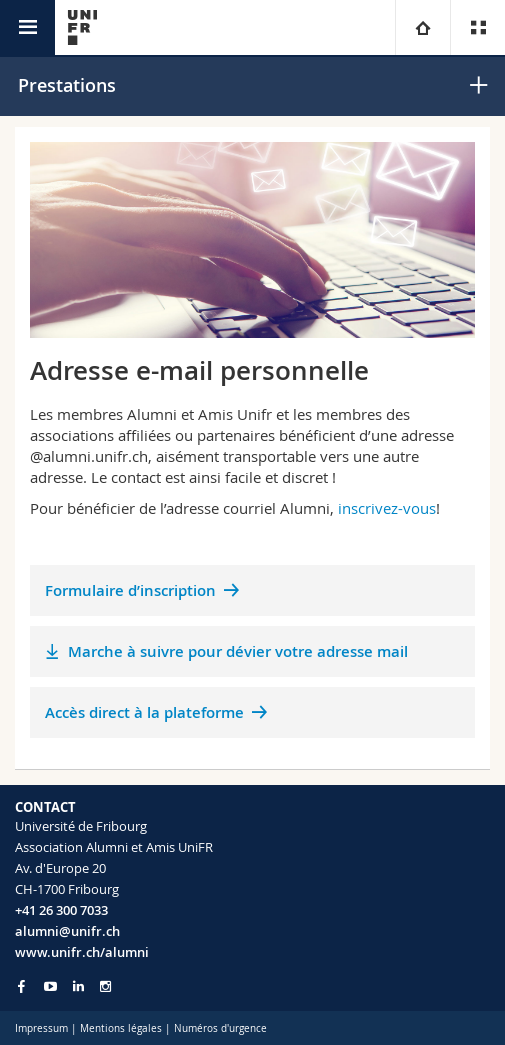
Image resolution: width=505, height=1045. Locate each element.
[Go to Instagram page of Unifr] (105, 986)
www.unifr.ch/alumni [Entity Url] (82, 952)
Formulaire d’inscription (130, 590)
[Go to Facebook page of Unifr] (21, 986)
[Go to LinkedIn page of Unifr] (78, 986)
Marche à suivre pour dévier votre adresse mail (238, 651)
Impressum (41, 1028)
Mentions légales (121, 1028)
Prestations (67, 85)
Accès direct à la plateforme (144, 712)
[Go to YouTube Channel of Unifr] (50, 986)
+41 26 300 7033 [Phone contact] (61, 910)
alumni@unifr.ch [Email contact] (67, 931)
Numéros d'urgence (220, 1028)
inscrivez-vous (387, 508)
